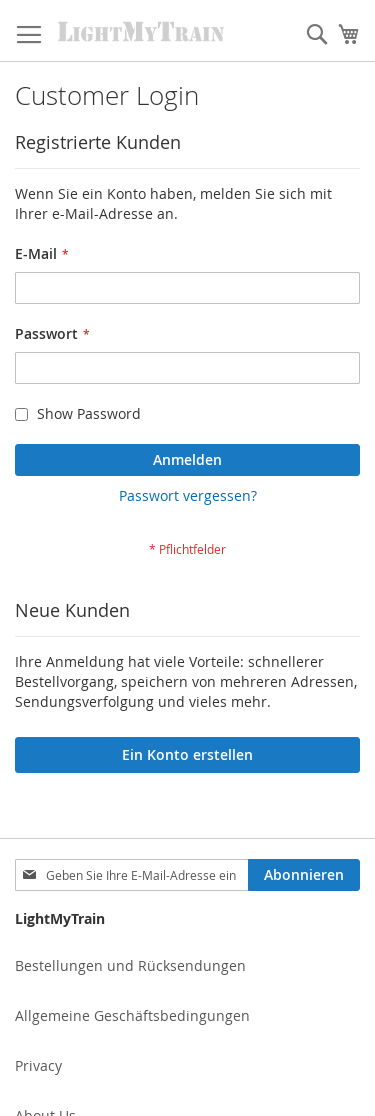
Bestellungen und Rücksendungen (130, 965)
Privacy (38, 1065)
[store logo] (141, 31)
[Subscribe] (304, 875)
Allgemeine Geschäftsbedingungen (132, 1015)
